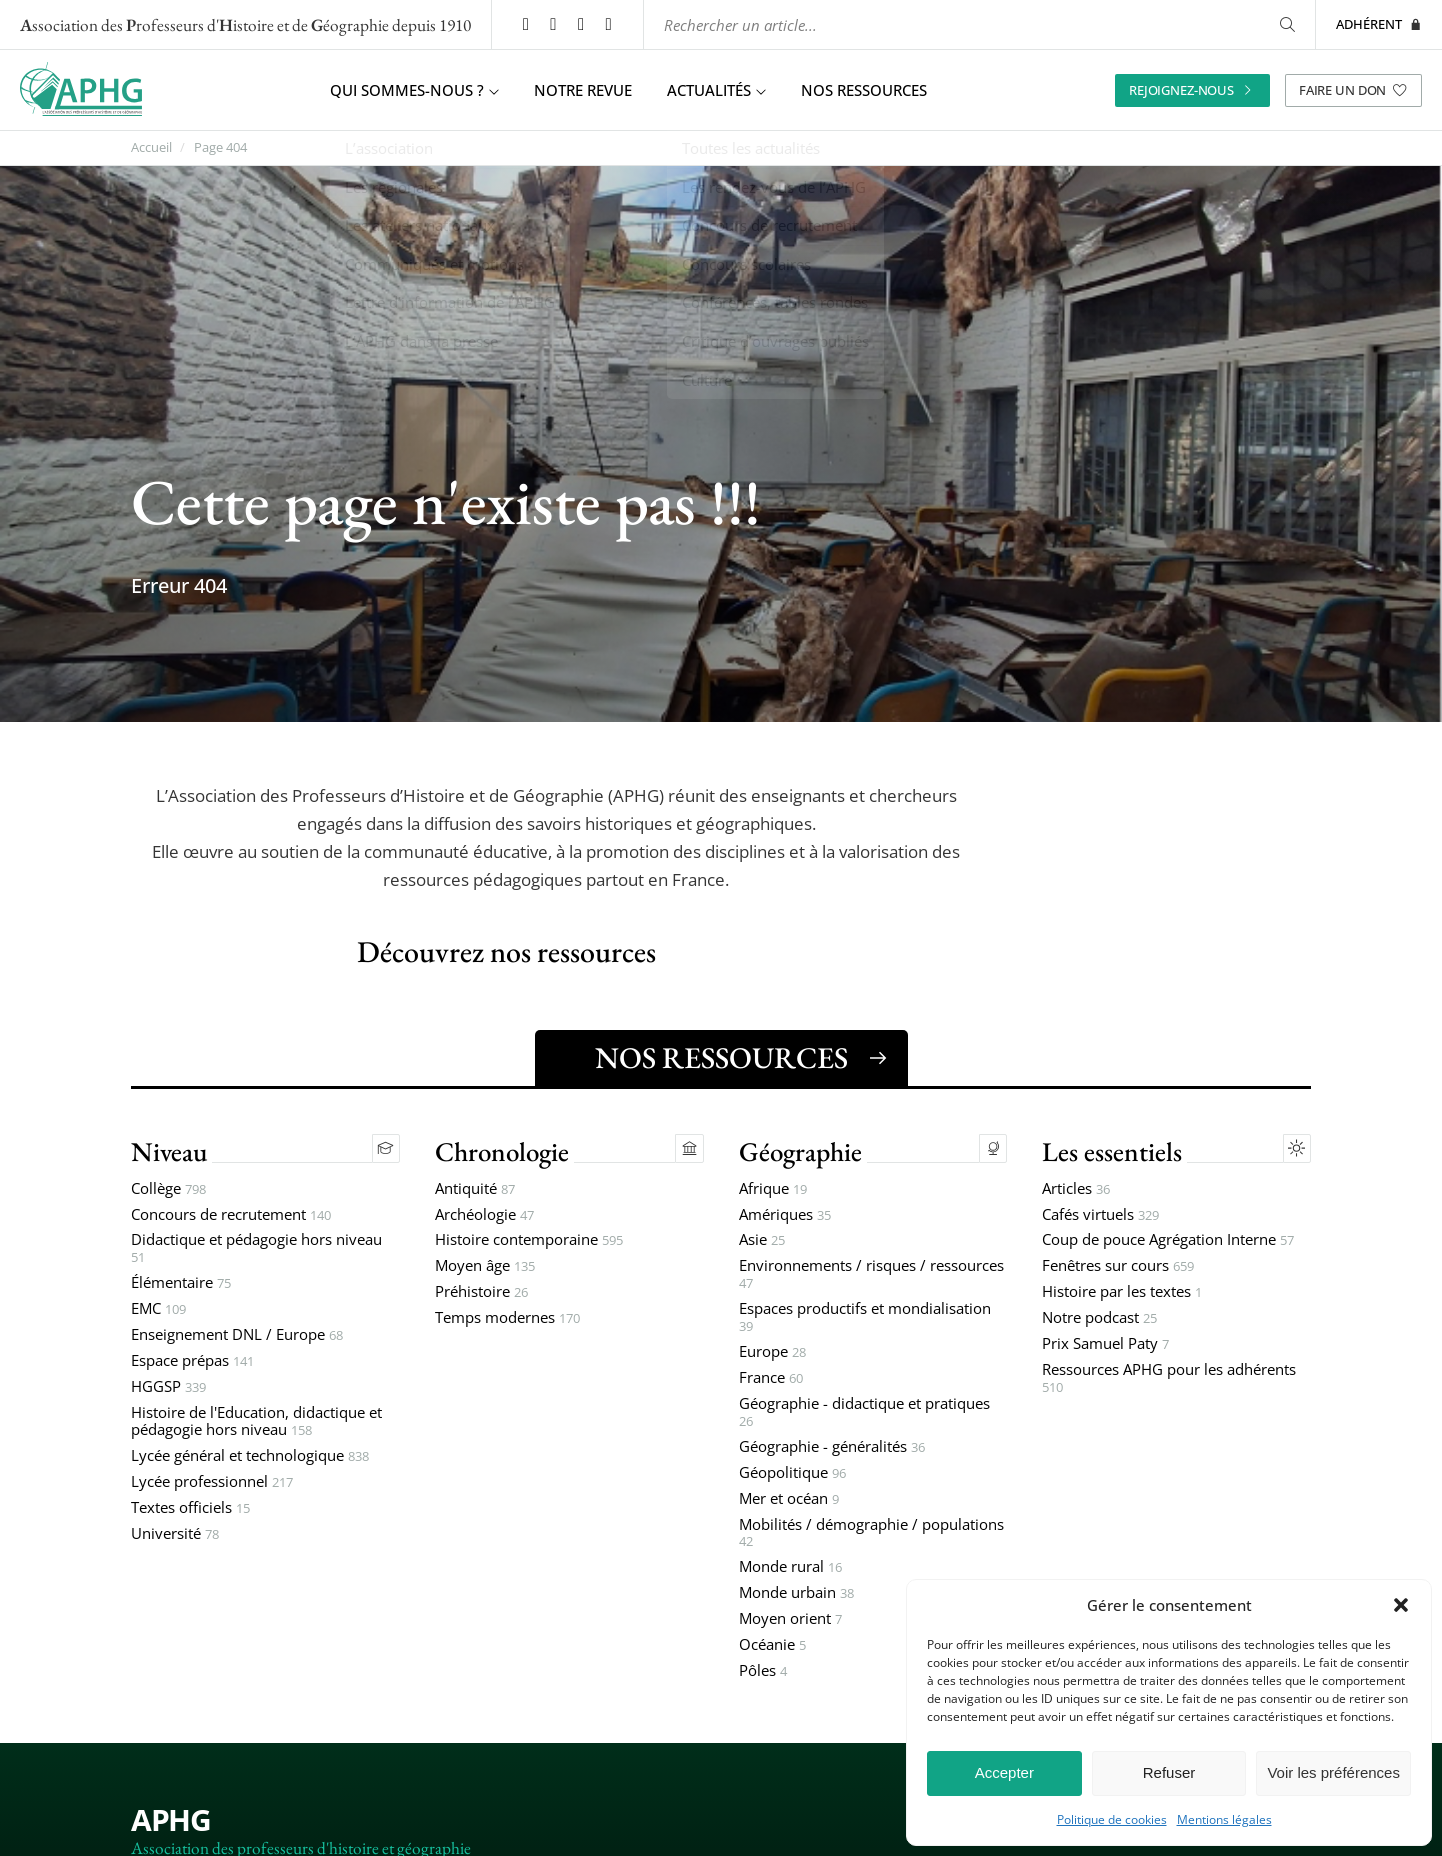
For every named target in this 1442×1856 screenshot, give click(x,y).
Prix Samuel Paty (1105, 1346)
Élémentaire (181, 1285)
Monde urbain (796, 1595)
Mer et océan (789, 1500)
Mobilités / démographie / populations (871, 1535)
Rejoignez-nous (1192, 89)
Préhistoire (481, 1294)
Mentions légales (1224, 1820)
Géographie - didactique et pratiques (864, 1415)
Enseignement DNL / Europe (237, 1337)
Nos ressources (864, 90)
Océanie (772, 1647)
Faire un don (1353, 89)
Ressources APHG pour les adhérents (1169, 1381)
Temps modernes (507, 1320)
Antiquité (475, 1190)
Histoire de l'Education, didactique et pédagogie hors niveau (256, 1424)
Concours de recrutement (231, 1216)
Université (175, 1535)
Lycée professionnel (212, 1483)
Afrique (773, 1190)
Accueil (151, 147)
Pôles (763, 1673)
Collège (168, 1190)
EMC (158, 1311)
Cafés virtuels (1100, 1216)
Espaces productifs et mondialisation (865, 1320)
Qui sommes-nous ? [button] (414, 90)
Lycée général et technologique (250, 1457)
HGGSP (168, 1389)
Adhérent (1379, 24)
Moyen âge (485, 1268)
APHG (170, 1821)
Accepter (1004, 1772)
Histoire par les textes (1122, 1294)
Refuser (1169, 1772)
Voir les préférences (1333, 1772)
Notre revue (583, 90)
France (771, 1380)
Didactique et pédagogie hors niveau (256, 1251)
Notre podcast (1099, 1320)
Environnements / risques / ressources (871, 1277)
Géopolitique (792, 1474)
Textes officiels (190, 1509)
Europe (772, 1354)
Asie (762, 1242)
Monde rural (790, 1569)
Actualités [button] (716, 90)
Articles (1076, 1190)
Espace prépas (192, 1363)
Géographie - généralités (832, 1448)
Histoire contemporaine (529, 1242)
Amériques (785, 1216)
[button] (1401, 1605)
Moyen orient (790, 1621)
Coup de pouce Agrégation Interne (1168, 1242)
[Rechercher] (1285, 24)
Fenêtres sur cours (1118, 1268)
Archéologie (484, 1216)
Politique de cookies (1112, 1820)
